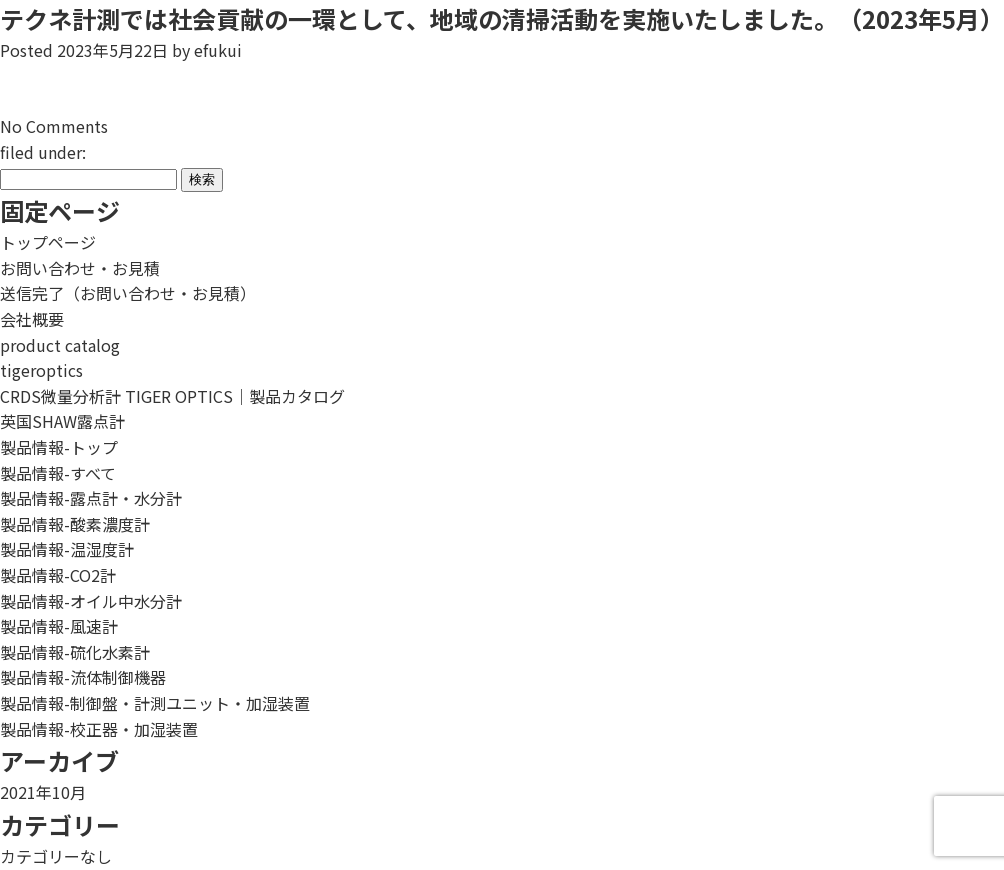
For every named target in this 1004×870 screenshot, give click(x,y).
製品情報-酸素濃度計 (75, 524)
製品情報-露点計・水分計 (91, 498)
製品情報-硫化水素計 (75, 652)
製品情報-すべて (58, 473)
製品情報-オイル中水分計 (91, 601)
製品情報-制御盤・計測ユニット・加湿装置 (155, 703)
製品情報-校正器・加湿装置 (99, 729)
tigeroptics (41, 370)
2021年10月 (43, 792)
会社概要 (32, 319)
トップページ (48, 242)
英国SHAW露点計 (62, 421)
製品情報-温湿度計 (67, 549)
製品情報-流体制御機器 (83, 677)
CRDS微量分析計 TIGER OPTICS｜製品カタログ (172, 396)
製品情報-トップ (59, 447)
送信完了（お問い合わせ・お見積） (128, 293)
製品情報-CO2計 (58, 575)
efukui (218, 50)
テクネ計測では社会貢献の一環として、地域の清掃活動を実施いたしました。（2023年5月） (502, 18)
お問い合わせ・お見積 (80, 268)
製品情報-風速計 (59, 626)
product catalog (60, 345)
